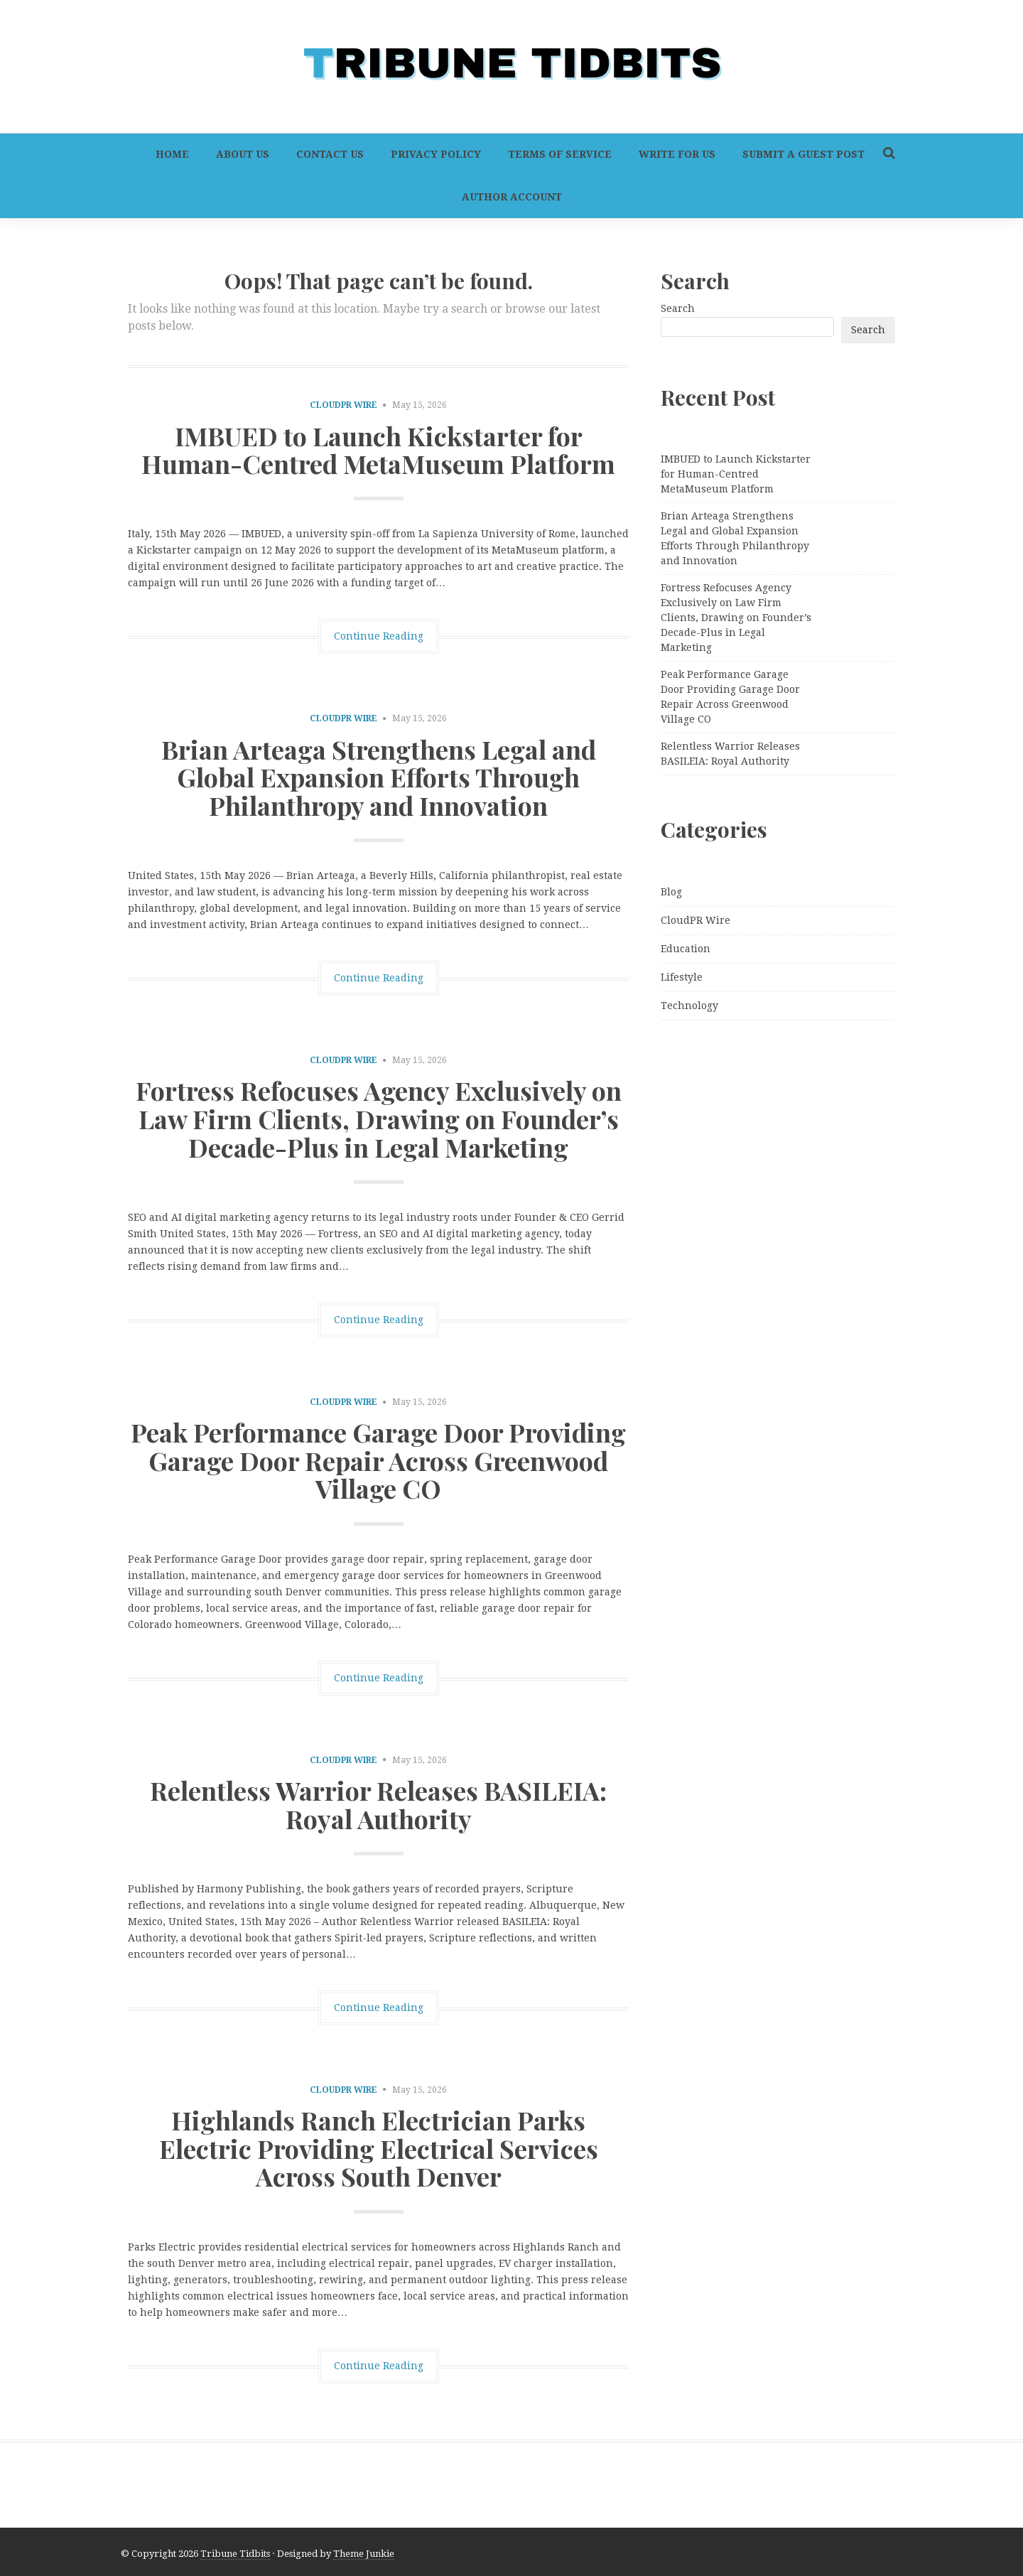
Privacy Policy (436, 154)
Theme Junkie (363, 2553)
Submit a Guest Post (803, 154)
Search (678, 308)
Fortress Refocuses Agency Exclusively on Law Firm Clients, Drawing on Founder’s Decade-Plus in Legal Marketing (379, 1118)
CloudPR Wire (343, 405)
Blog (671, 892)
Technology (689, 1005)
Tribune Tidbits (235, 2553)
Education (685, 948)
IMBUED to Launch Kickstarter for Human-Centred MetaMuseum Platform (378, 450)
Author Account (512, 197)
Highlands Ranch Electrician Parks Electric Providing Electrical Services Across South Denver (378, 2148)
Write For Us (677, 154)
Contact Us (330, 154)
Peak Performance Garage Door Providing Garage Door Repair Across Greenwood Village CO (378, 1460)
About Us (242, 154)
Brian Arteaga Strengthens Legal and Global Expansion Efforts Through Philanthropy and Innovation (378, 777)
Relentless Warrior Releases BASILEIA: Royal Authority (378, 1804)
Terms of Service (560, 154)
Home (172, 154)
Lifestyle (682, 977)
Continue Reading (378, 636)
